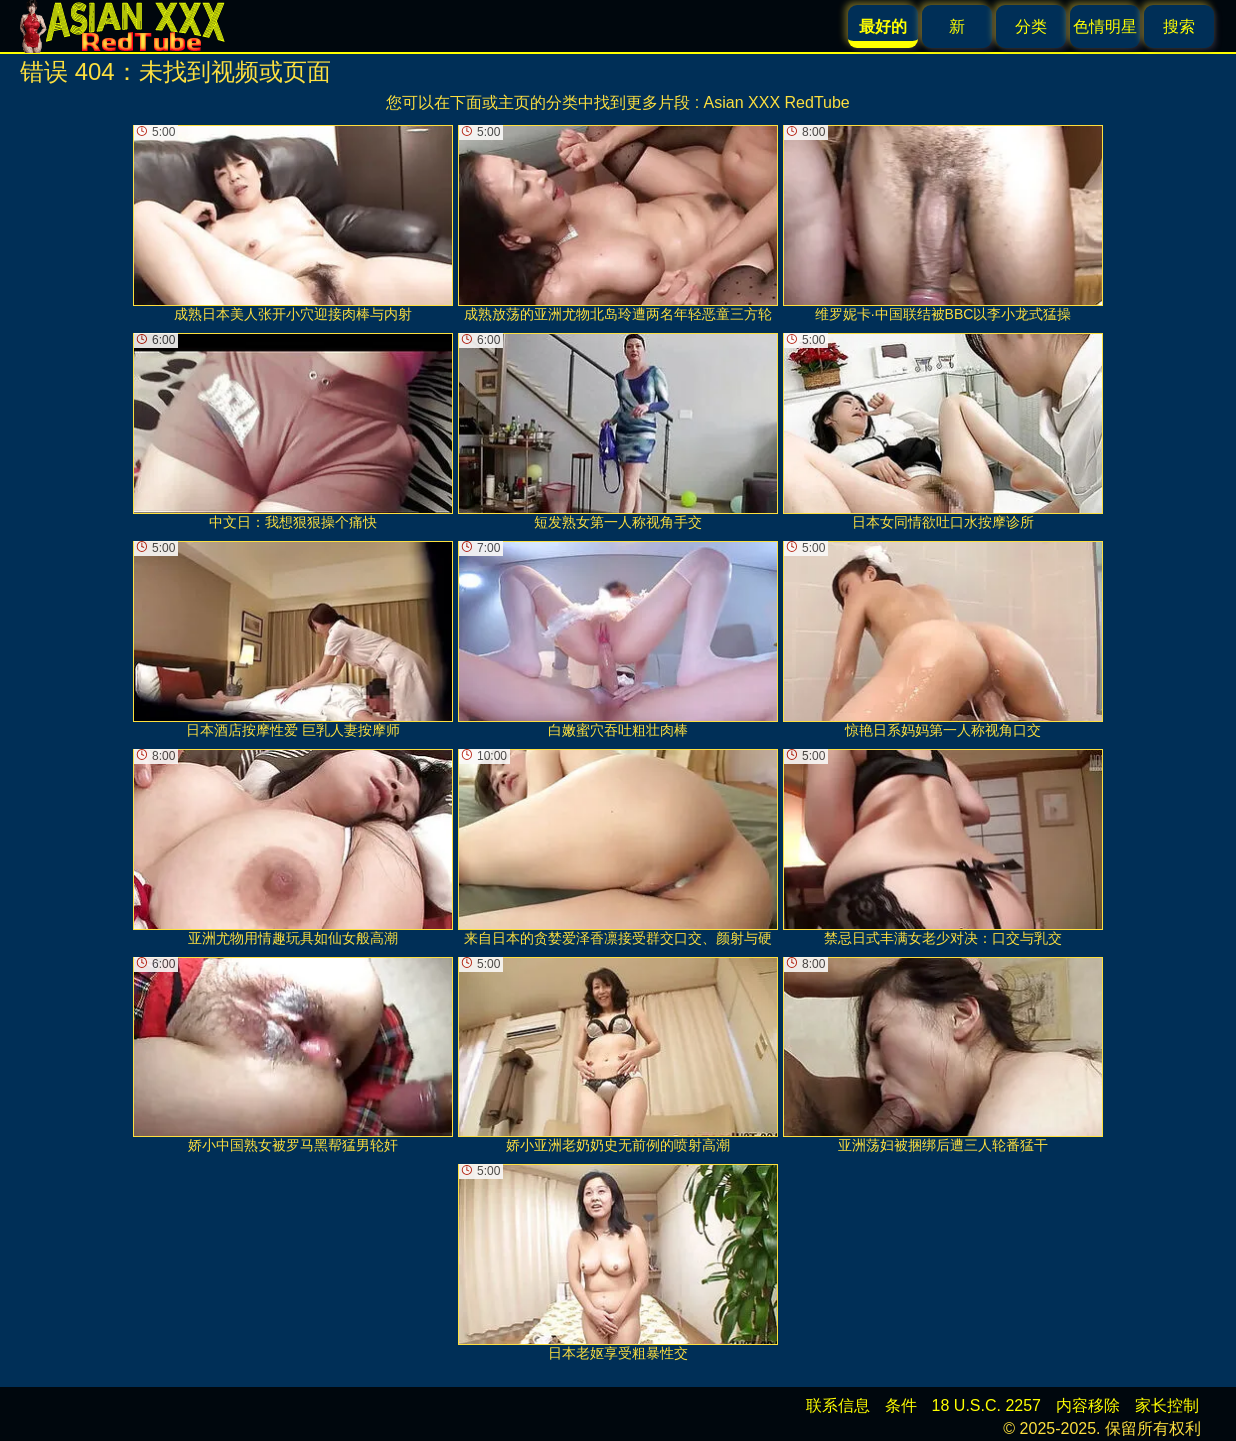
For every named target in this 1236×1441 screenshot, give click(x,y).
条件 (901, 1405)
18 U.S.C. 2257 (986, 1405)
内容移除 (1088, 1405)
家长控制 (1167, 1405)
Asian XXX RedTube (777, 102)
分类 (1031, 26)
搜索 (1179, 26)
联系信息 (838, 1405)
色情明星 (1105, 26)
